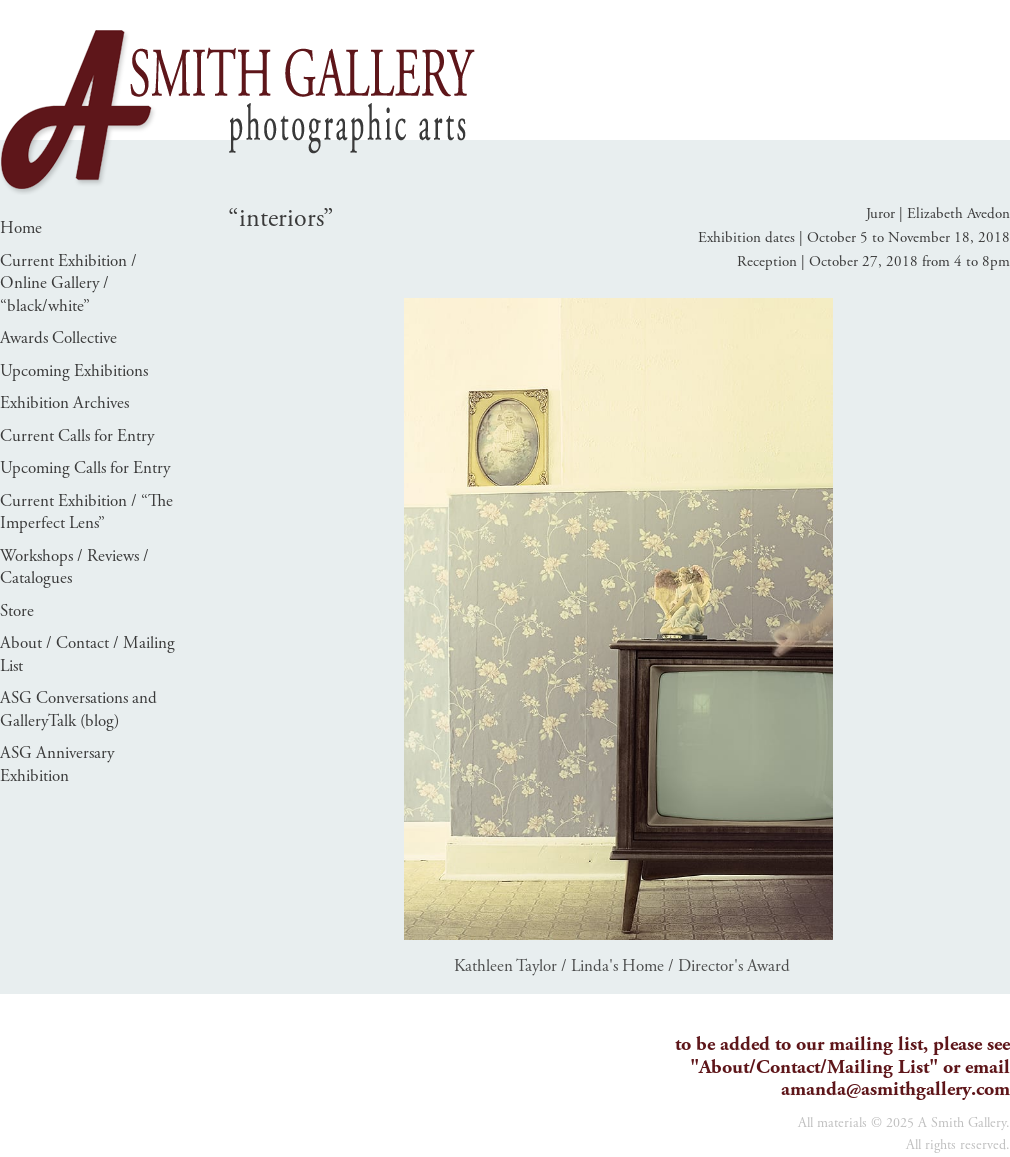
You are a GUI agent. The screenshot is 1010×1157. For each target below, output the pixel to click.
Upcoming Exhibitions (74, 371)
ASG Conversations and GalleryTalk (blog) (78, 709)
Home (21, 228)
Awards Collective (58, 338)
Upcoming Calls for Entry (85, 468)
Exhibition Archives (64, 403)
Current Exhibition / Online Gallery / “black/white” (68, 283)
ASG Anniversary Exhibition (57, 764)
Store (17, 611)
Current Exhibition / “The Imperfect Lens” (86, 512)
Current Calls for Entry (77, 436)
